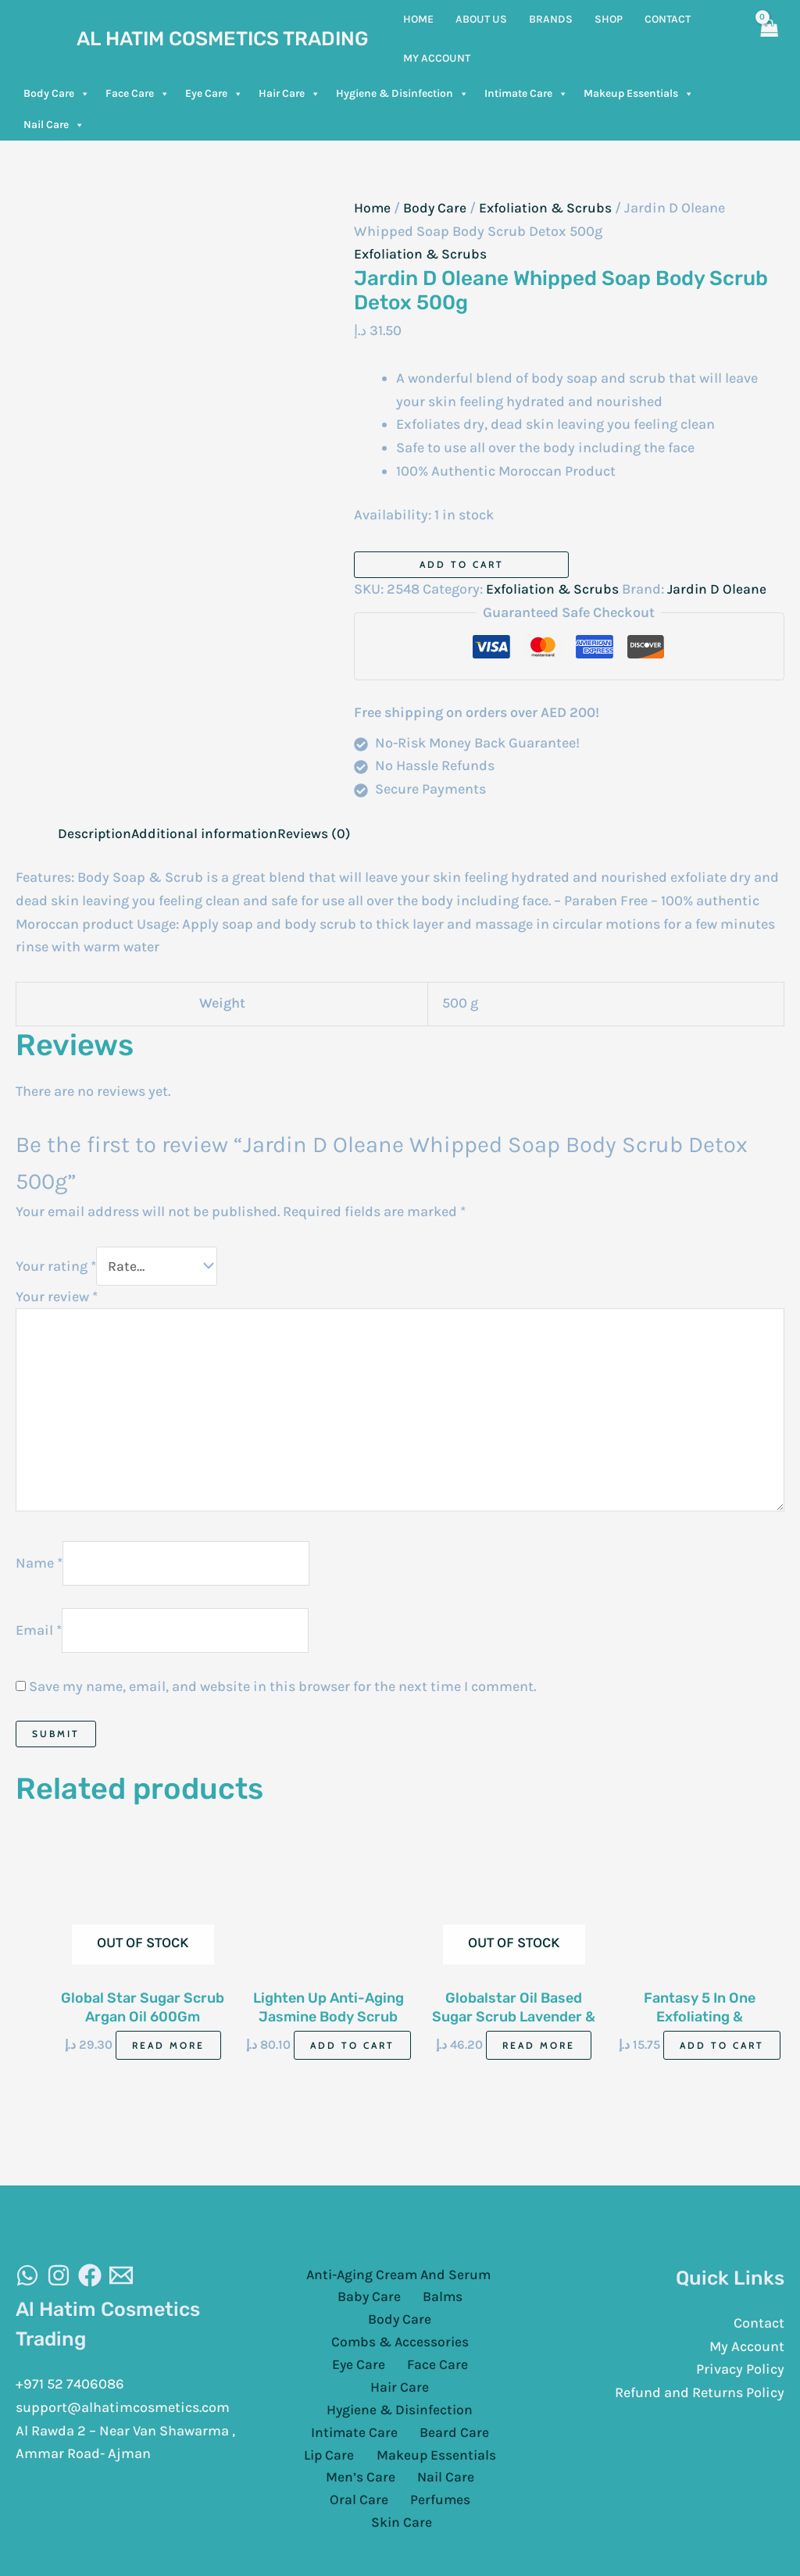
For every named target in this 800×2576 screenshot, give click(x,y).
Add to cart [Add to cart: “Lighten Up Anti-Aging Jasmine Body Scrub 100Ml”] (352, 2054)
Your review (57, 1297)
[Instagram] (58, 2284)
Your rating (56, 1266)
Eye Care (214, 93)
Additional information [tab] (209, 833)
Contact (759, 2332)
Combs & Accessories (365, 2330)
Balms (400, 2306)
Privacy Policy (740, 2379)
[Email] (121, 2284)
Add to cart (462, 564)
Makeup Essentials (639, 93)
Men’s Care (327, 2446)
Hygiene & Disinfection (402, 93)
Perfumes (365, 2469)
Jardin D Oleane (720, 589)
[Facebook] (90, 2284)
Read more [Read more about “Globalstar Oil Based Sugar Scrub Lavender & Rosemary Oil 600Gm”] (538, 2054)
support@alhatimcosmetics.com (123, 2416)
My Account (746, 2355)
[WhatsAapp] (27, 2284)
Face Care (137, 93)
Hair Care (289, 93)
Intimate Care (526, 93)
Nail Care (53, 125)
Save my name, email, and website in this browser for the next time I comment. (282, 1695)
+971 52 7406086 (70, 2393)
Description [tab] (96, 833)
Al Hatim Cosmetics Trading (223, 38)
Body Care (56, 93)
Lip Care (332, 2423)
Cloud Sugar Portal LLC (592, 2537)
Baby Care (334, 2306)
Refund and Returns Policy (699, 2401)
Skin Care (441, 2469)
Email (39, 1638)
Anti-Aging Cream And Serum (396, 2283)
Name (39, 1570)
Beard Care (451, 2399)
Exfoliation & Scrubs (548, 207)
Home (372, 207)
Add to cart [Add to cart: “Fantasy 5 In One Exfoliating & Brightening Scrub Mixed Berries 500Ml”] (722, 2054)
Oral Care (477, 2446)
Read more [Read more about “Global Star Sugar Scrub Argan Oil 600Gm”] (168, 2054)
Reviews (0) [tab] (321, 833)
